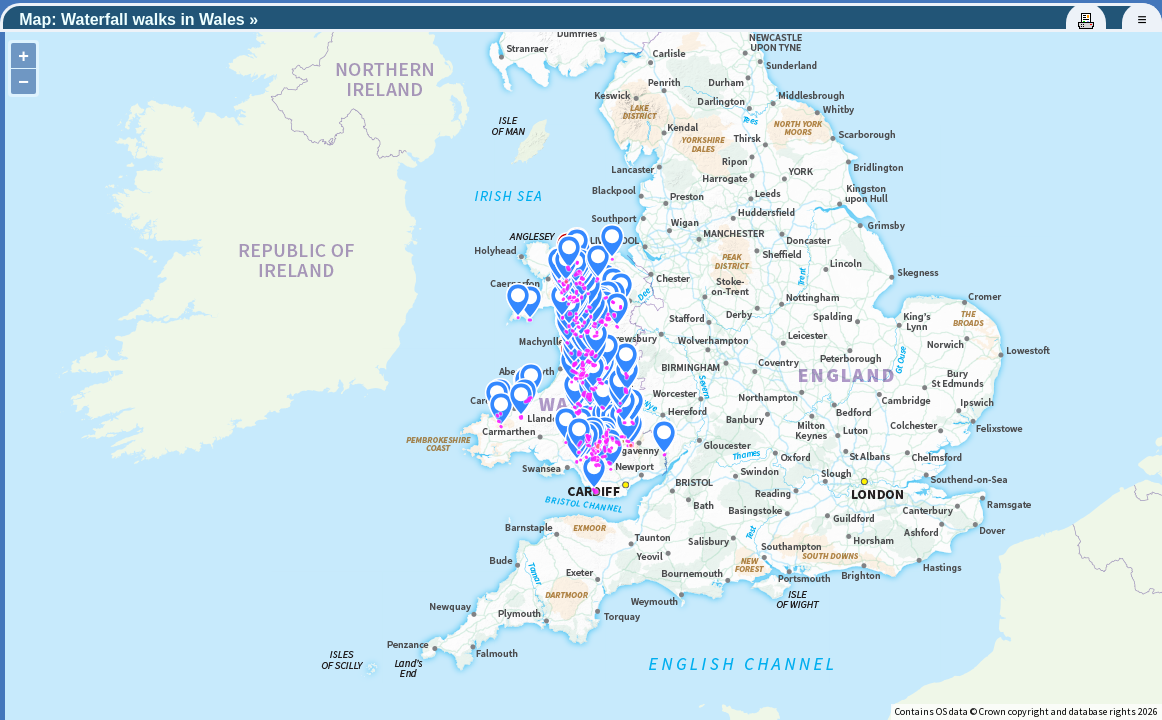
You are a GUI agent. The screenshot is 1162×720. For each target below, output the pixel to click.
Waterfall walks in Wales (153, 19)
